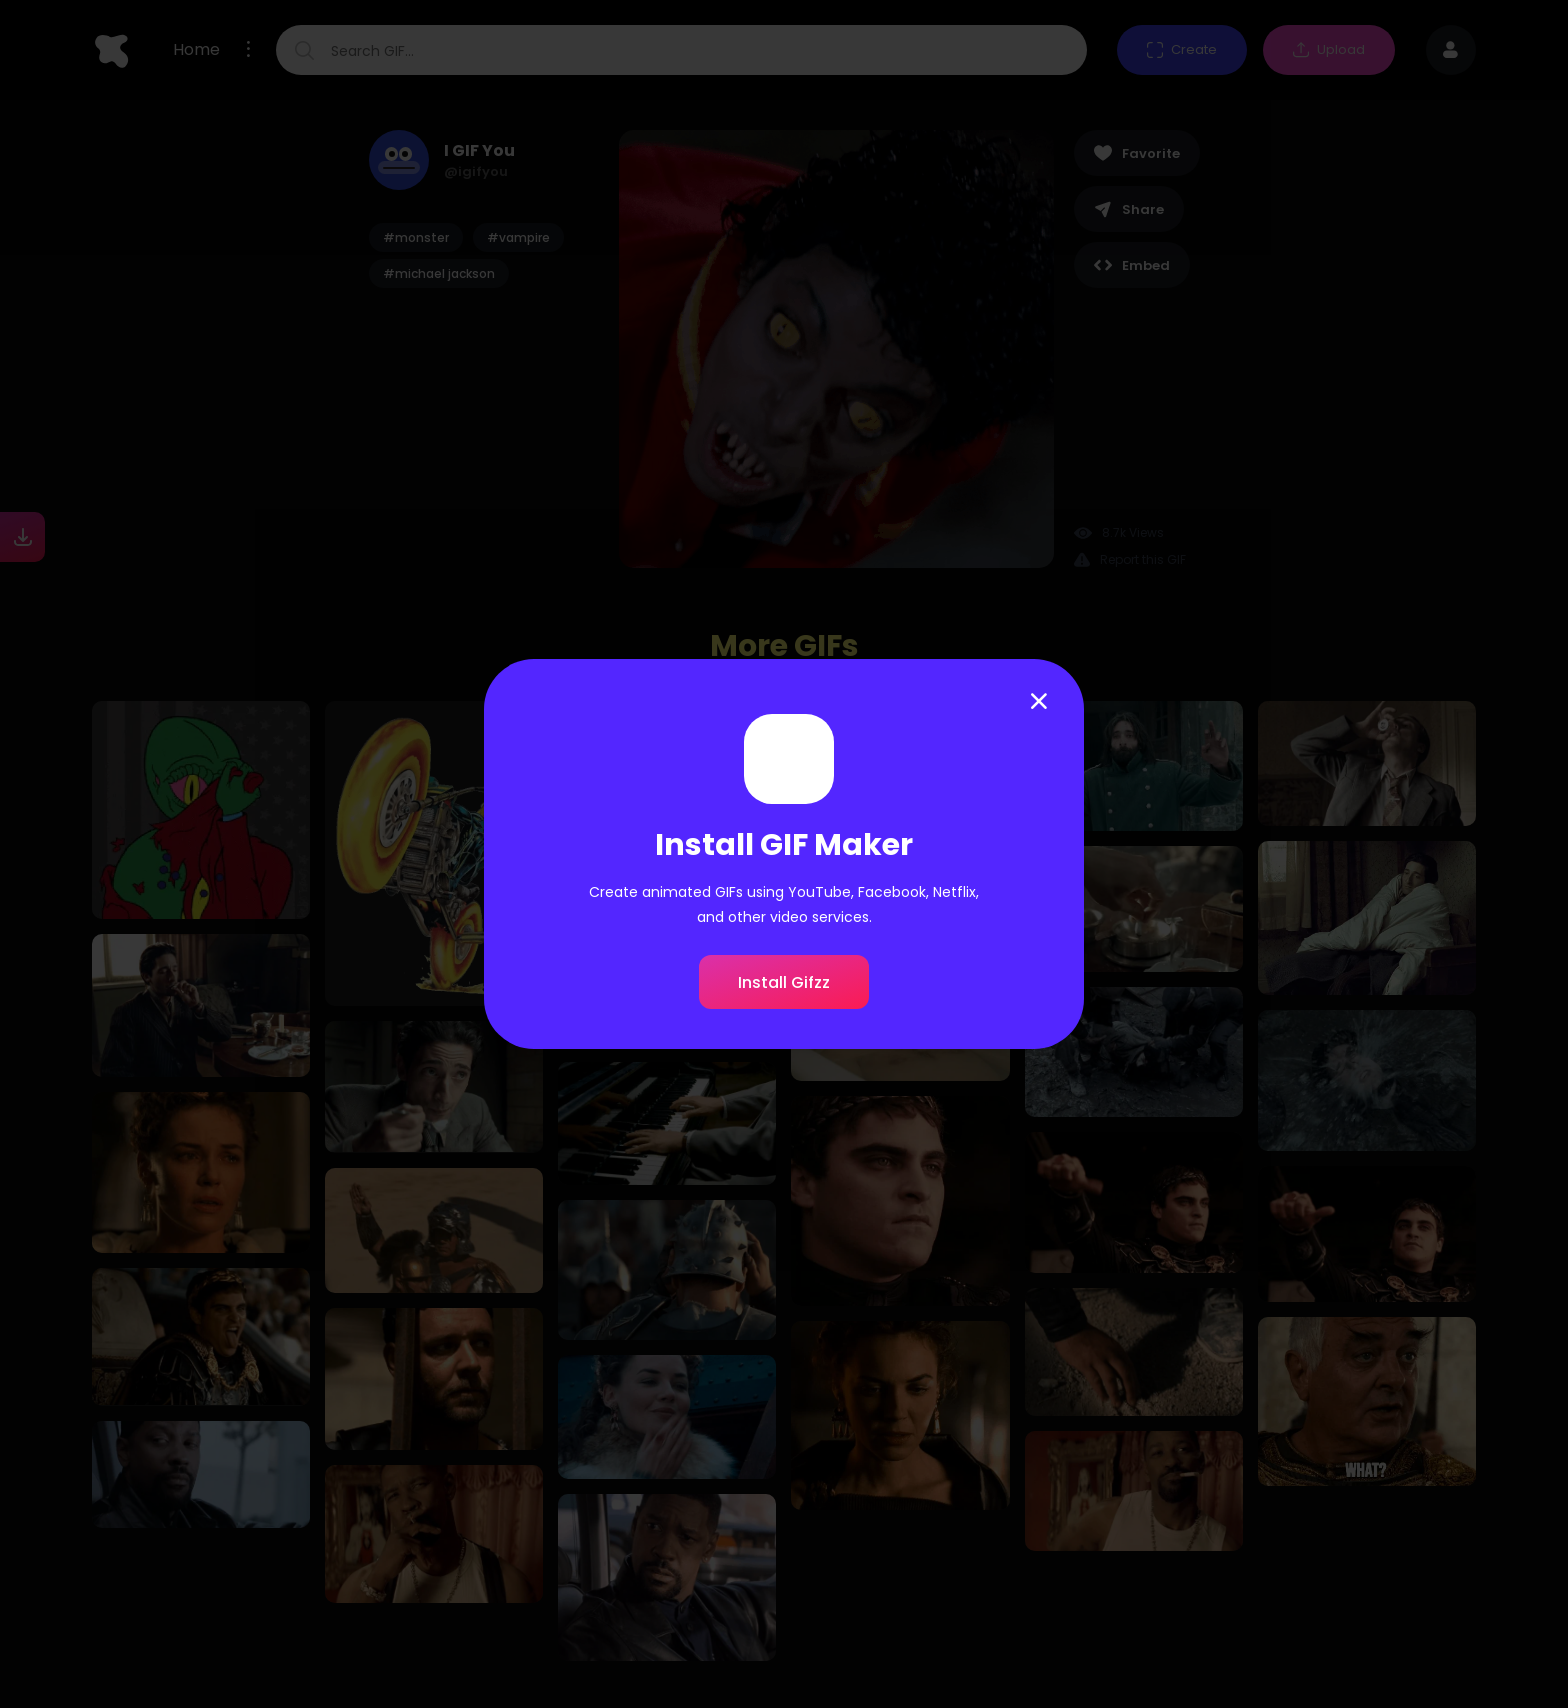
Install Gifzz (784, 982)
